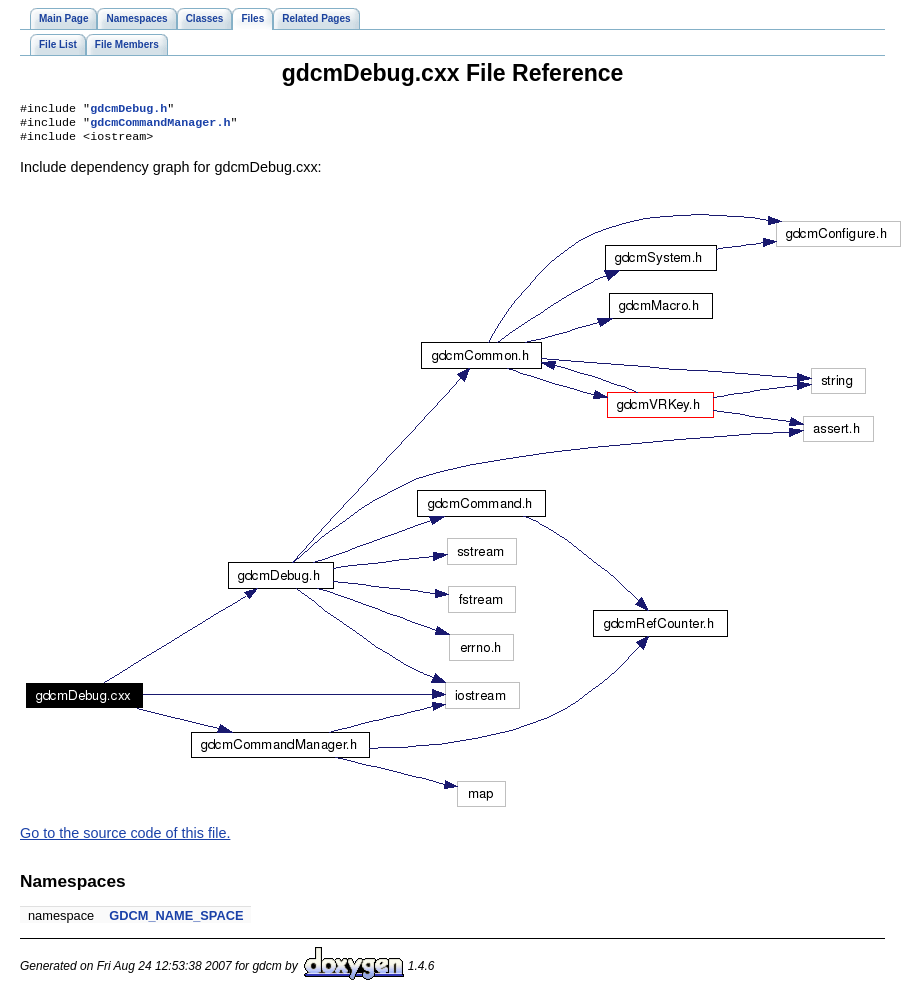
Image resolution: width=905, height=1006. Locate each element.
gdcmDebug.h (128, 110)
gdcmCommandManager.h (160, 126)
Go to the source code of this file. (125, 839)
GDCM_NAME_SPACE (176, 921)
